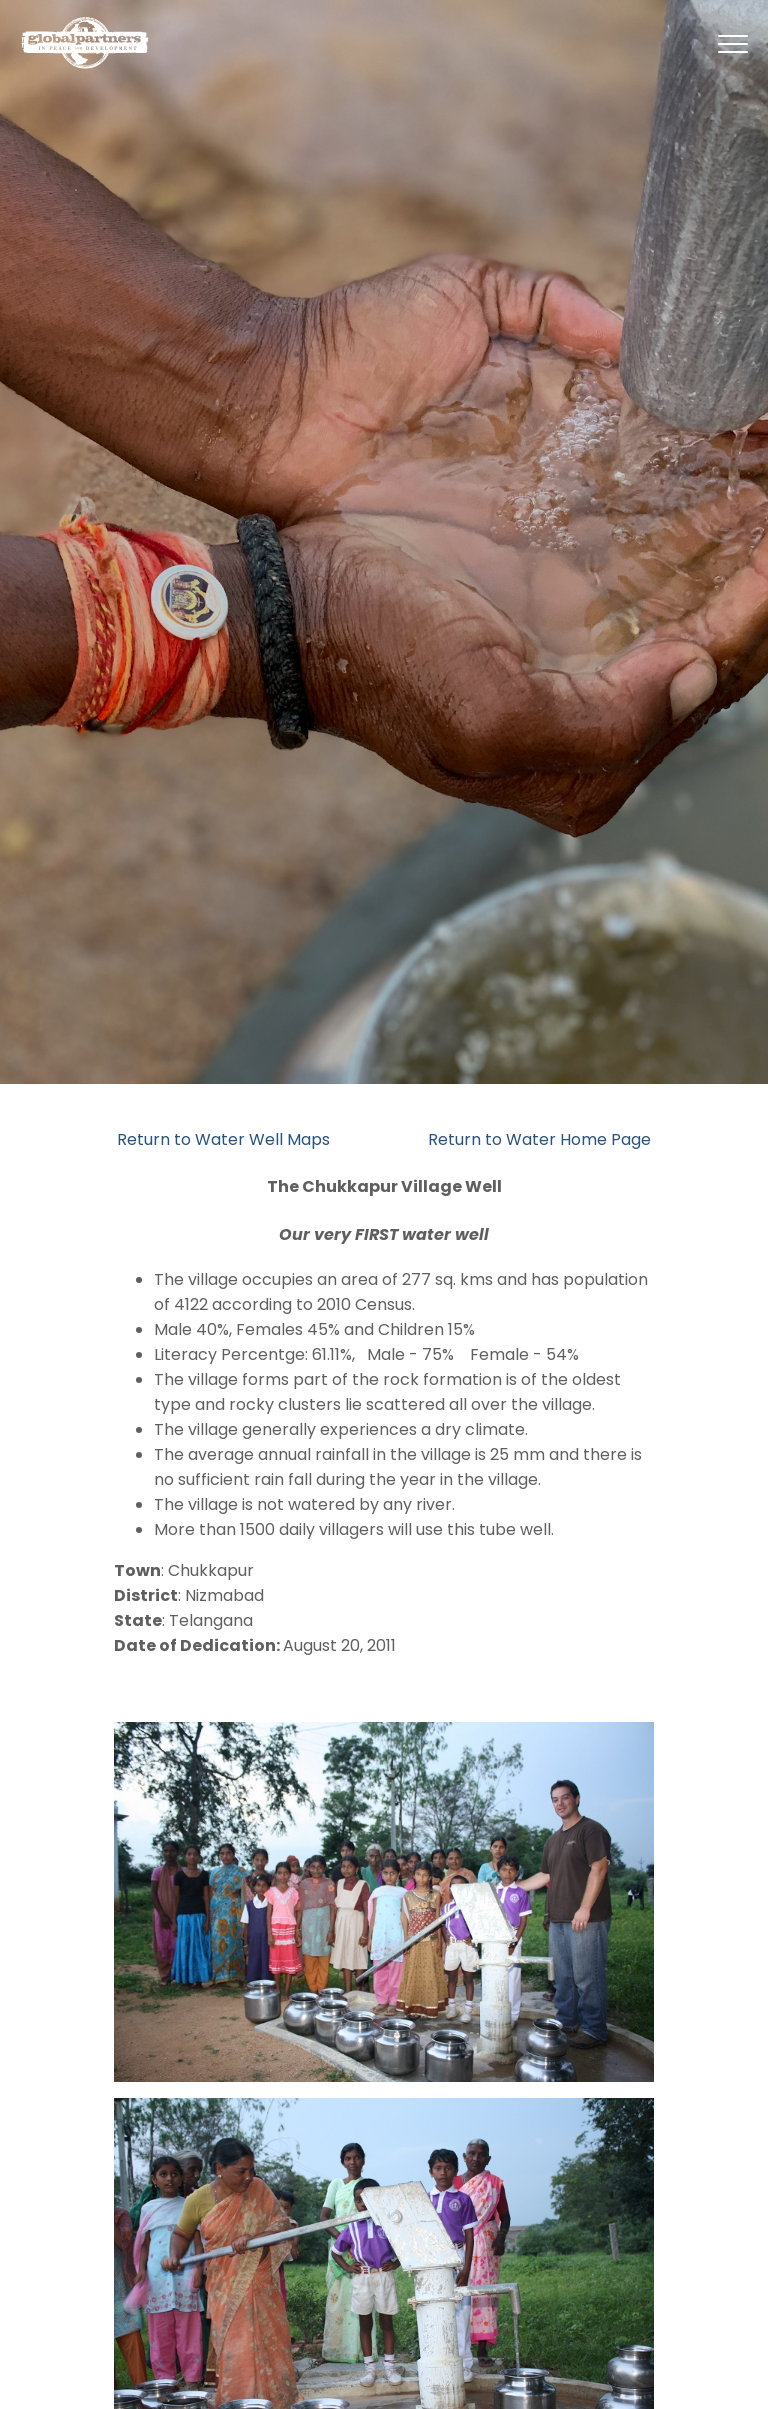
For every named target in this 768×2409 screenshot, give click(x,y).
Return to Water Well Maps (223, 1139)
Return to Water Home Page (539, 1139)
